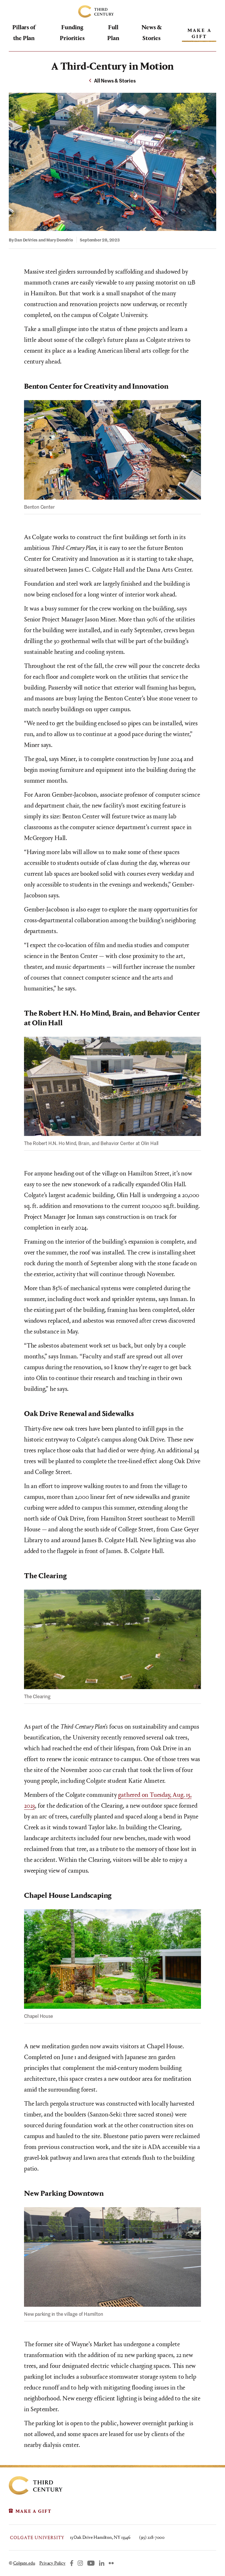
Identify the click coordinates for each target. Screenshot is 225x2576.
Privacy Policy (52, 2563)
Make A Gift (200, 33)
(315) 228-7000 (152, 2537)
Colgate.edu (24, 2563)
